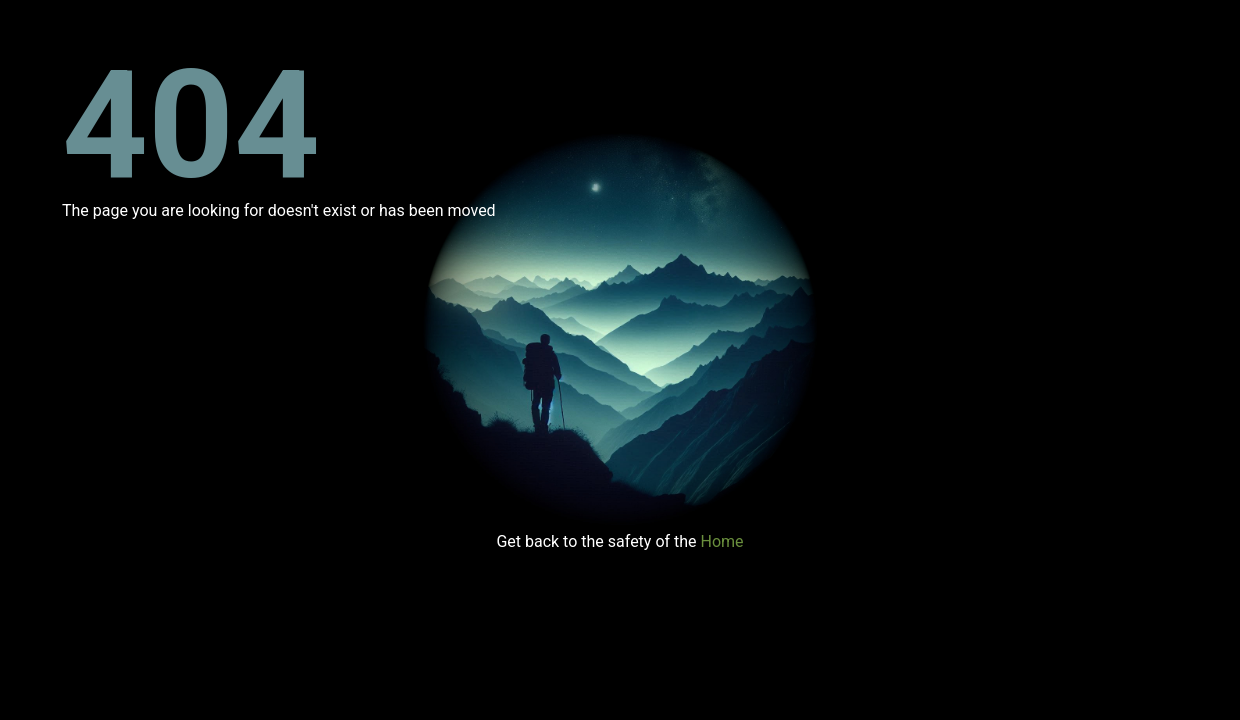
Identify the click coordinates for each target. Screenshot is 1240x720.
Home (722, 541)
